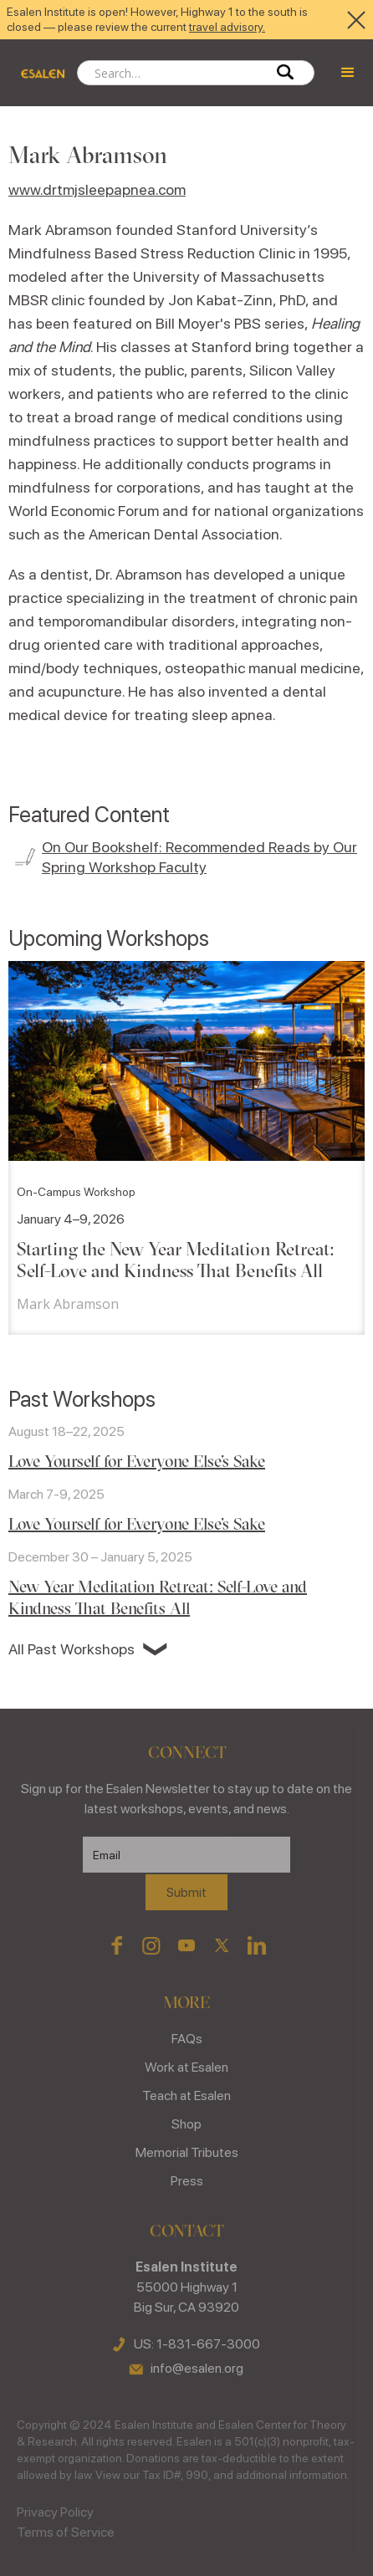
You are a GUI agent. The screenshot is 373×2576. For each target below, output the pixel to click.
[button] (348, 73)
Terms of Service (66, 2532)
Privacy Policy (55, 2512)
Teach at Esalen (186, 2095)
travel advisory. (227, 26)
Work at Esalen (186, 2067)
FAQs (186, 2039)
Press (187, 2181)
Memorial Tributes (186, 2152)
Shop (186, 2124)
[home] (38, 73)
